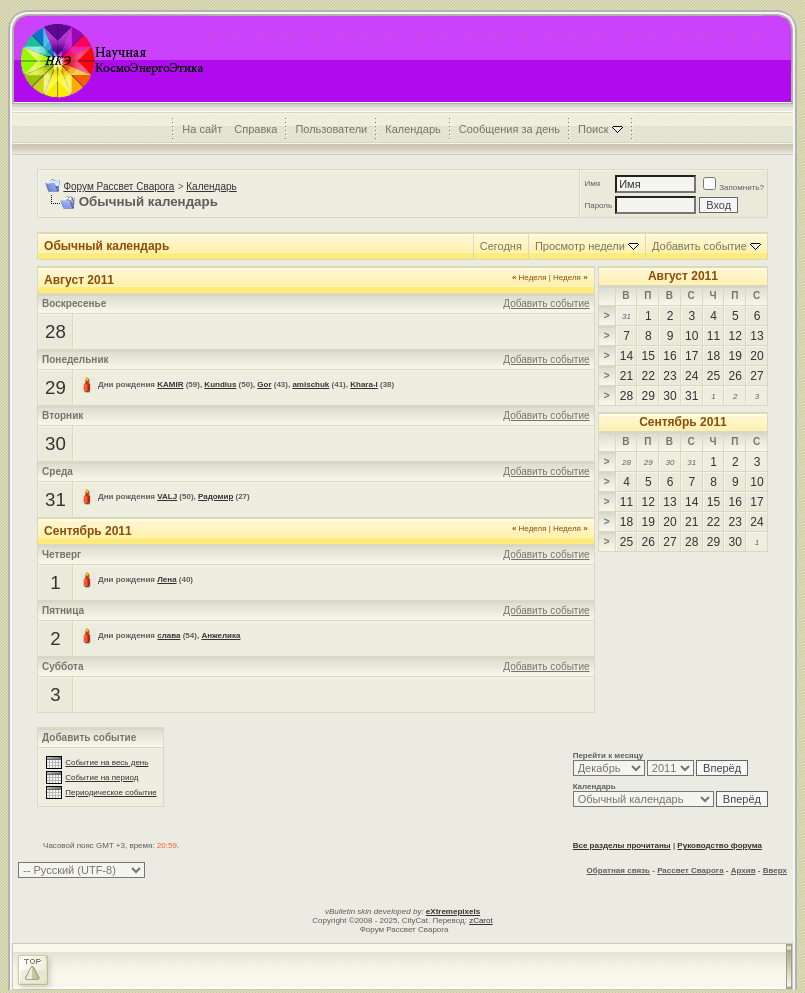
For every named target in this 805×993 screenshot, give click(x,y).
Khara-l (364, 384)
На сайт (202, 129)
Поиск (593, 129)
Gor (264, 384)
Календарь (413, 129)
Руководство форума (719, 845)
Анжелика (220, 635)
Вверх (775, 870)
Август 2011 (683, 276)
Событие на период (101, 777)
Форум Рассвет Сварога (118, 186)
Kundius (220, 384)
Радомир (215, 496)
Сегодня (501, 246)
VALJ (167, 496)
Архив (743, 870)
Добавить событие (699, 246)
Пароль (598, 205)
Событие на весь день (106, 762)
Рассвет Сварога (690, 870)
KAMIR (170, 384)
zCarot (481, 920)
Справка (255, 129)
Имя (592, 183)
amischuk (310, 384)
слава (168, 635)
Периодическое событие (110, 792)
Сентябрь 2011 (683, 422)
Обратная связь (618, 870)
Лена (166, 579)
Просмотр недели (580, 246)
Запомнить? (733, 187)
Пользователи (331, 129)
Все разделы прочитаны (622, 845)
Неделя (529, 277)
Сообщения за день (509, 129)
